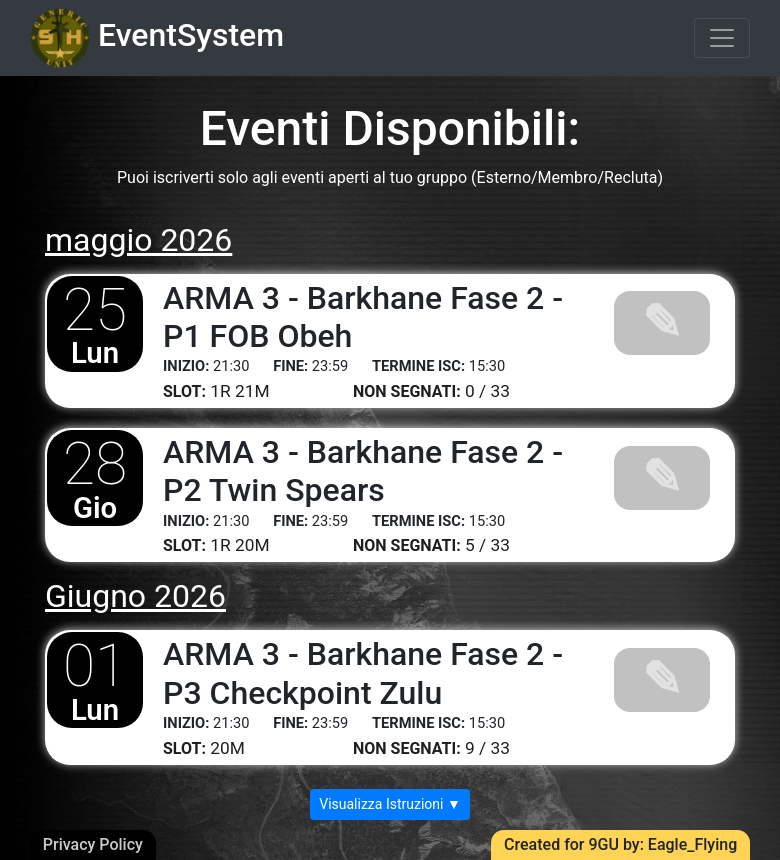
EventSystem (157, 38)
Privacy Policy (93, 844)
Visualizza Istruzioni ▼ (390, 804)
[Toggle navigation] (722, 38)
